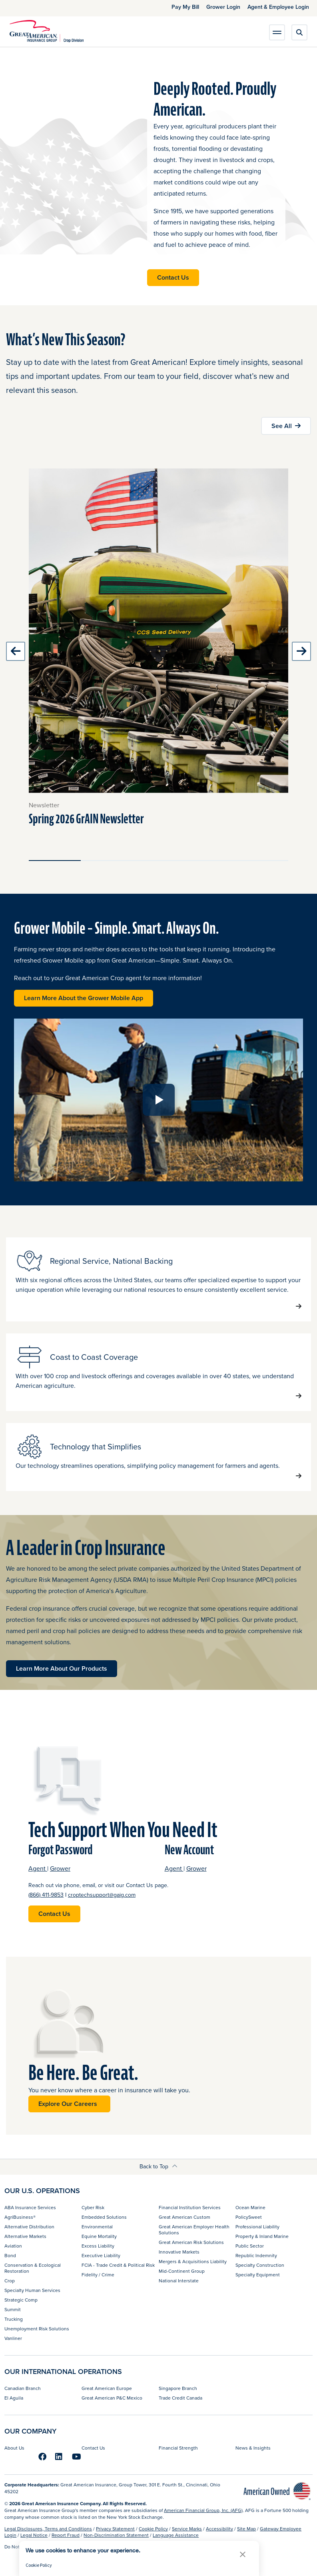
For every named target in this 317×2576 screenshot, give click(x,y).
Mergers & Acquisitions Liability (193, 2261)
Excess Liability (98, 2245)
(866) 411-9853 (46, 1895)
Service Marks (187, 2528)
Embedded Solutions (104, 2217)
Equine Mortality (99, 2236)
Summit (12, 2309)
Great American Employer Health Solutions (194, 2229)
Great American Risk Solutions (191, 2242)
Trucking (13, 2319)
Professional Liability (257, 2226)
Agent (37, 1868)
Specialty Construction (259, 2265)
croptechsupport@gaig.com (102, 1895)
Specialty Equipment (257, 2274)
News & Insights (253, 2447)
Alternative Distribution (29, 2226)
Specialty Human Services (32, 2290)
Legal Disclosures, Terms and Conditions (48, 2528)
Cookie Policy (153, 2528)
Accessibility (219, 2528)
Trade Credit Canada (180, 2397)
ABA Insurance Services (30, 2207)
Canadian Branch (22, 2388)
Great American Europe (107, 2388)
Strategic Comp (21, 2299)
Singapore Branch (178, 2388)
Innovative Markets (179, 2251)
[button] (243, 2554)
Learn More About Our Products (61, 1668)
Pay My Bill (185, 7)
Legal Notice (34, 2535)
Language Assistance (176, 2535)
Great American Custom (184, 2217)
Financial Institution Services (190, 2207)
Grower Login (223, 7)
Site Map (246, 2528)
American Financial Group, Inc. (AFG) (203, 2510)
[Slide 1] (55, 860)
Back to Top (158, 2166)
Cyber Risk (93, 2207)
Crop (9, 2280)
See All (281, 425)
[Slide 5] (262, 860)
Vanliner (13, 2338)
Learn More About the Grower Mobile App (88, 998)
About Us (14, 2447)
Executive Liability (101, 2255)
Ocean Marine (250, 2207)
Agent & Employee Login (278, 7)
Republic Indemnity (256, 2255)
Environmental (97, 2226)
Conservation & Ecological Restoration (32, 2268)
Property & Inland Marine (262, 2236)
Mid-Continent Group (182, 2271)
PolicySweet (248, 2217)
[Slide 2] (107, 860)
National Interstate (179, 2280)
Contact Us (173, 277)
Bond (10, 2255)
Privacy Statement (115, 2528)
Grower (60, 1868)
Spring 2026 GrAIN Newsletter (86, 819)
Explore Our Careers (69, 2103)
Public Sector (249, 2245)
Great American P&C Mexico (112, 2397)
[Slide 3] (159, 860)
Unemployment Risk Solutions (36, 2328)
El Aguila (13, 2397)
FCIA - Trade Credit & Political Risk (118, 2265)
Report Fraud (66, 2535)
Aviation (13, 2245)
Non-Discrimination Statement (116, 2535)
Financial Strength (178, 2447)
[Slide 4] (210, 860)
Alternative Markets (25, 2236)
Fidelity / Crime (98, 2274)
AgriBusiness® (20, 2217)
